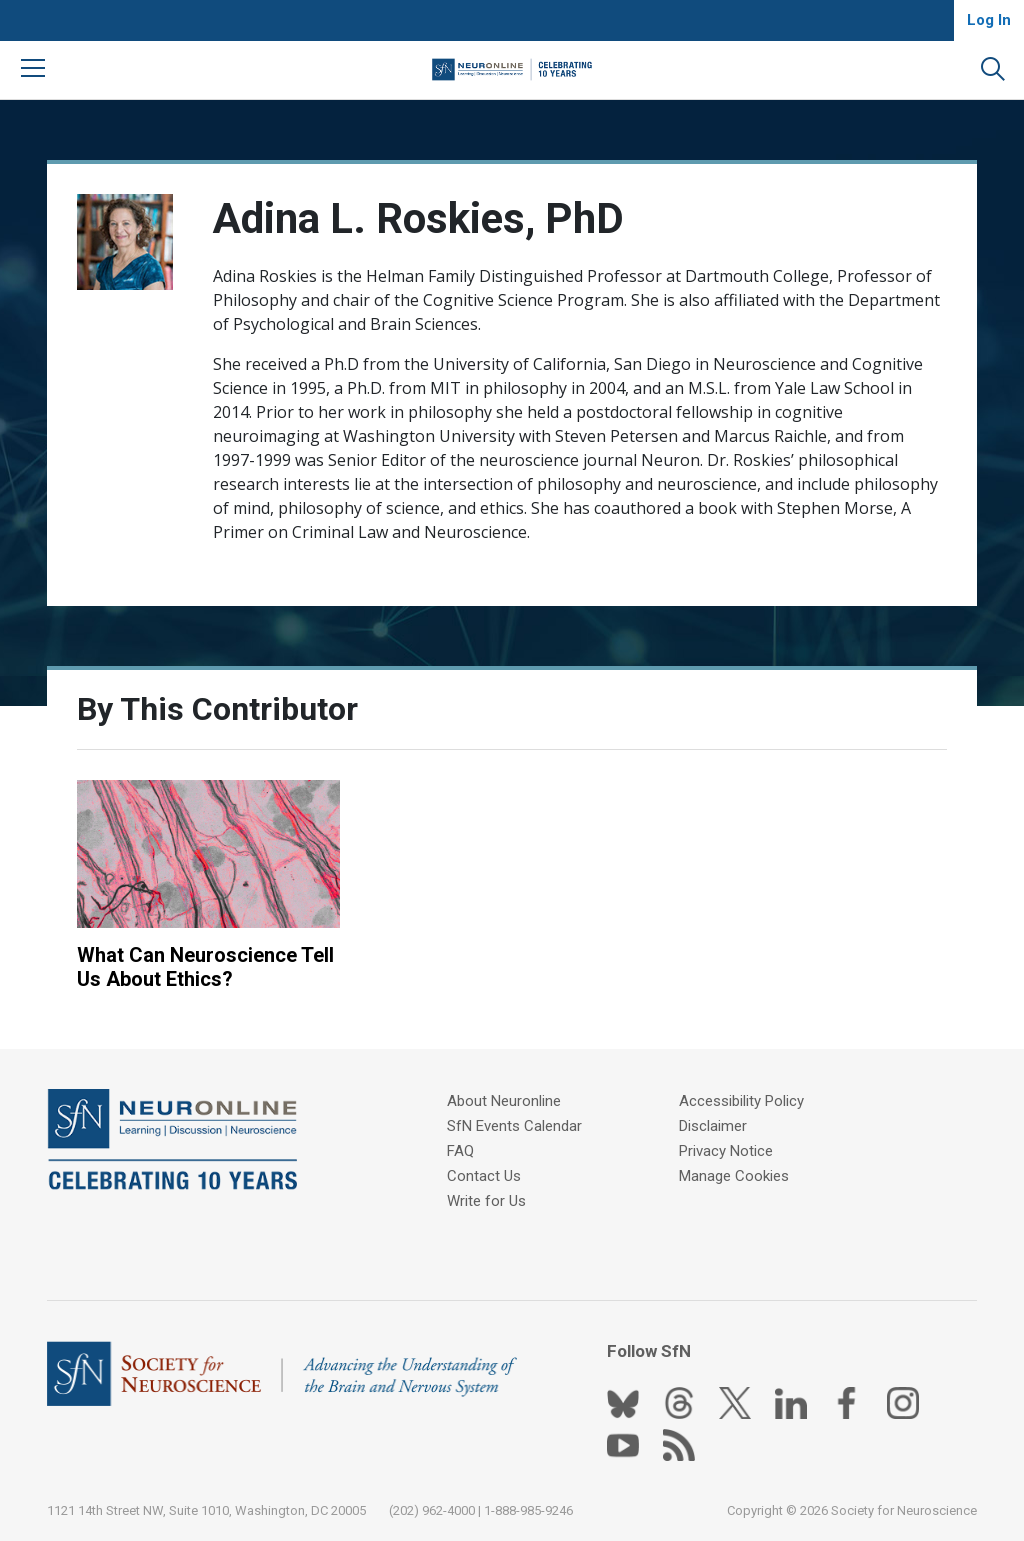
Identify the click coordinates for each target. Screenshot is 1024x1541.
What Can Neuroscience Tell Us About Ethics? (205, 967)
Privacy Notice (726, 1151)
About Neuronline (504, 1101)
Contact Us (484, 1176)
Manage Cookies (734, 1176)
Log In (989, 20)
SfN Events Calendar (514, 1126)
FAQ (460, 1151)
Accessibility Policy (741, 1101)
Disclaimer (713, 1126)
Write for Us (486, 1201)
